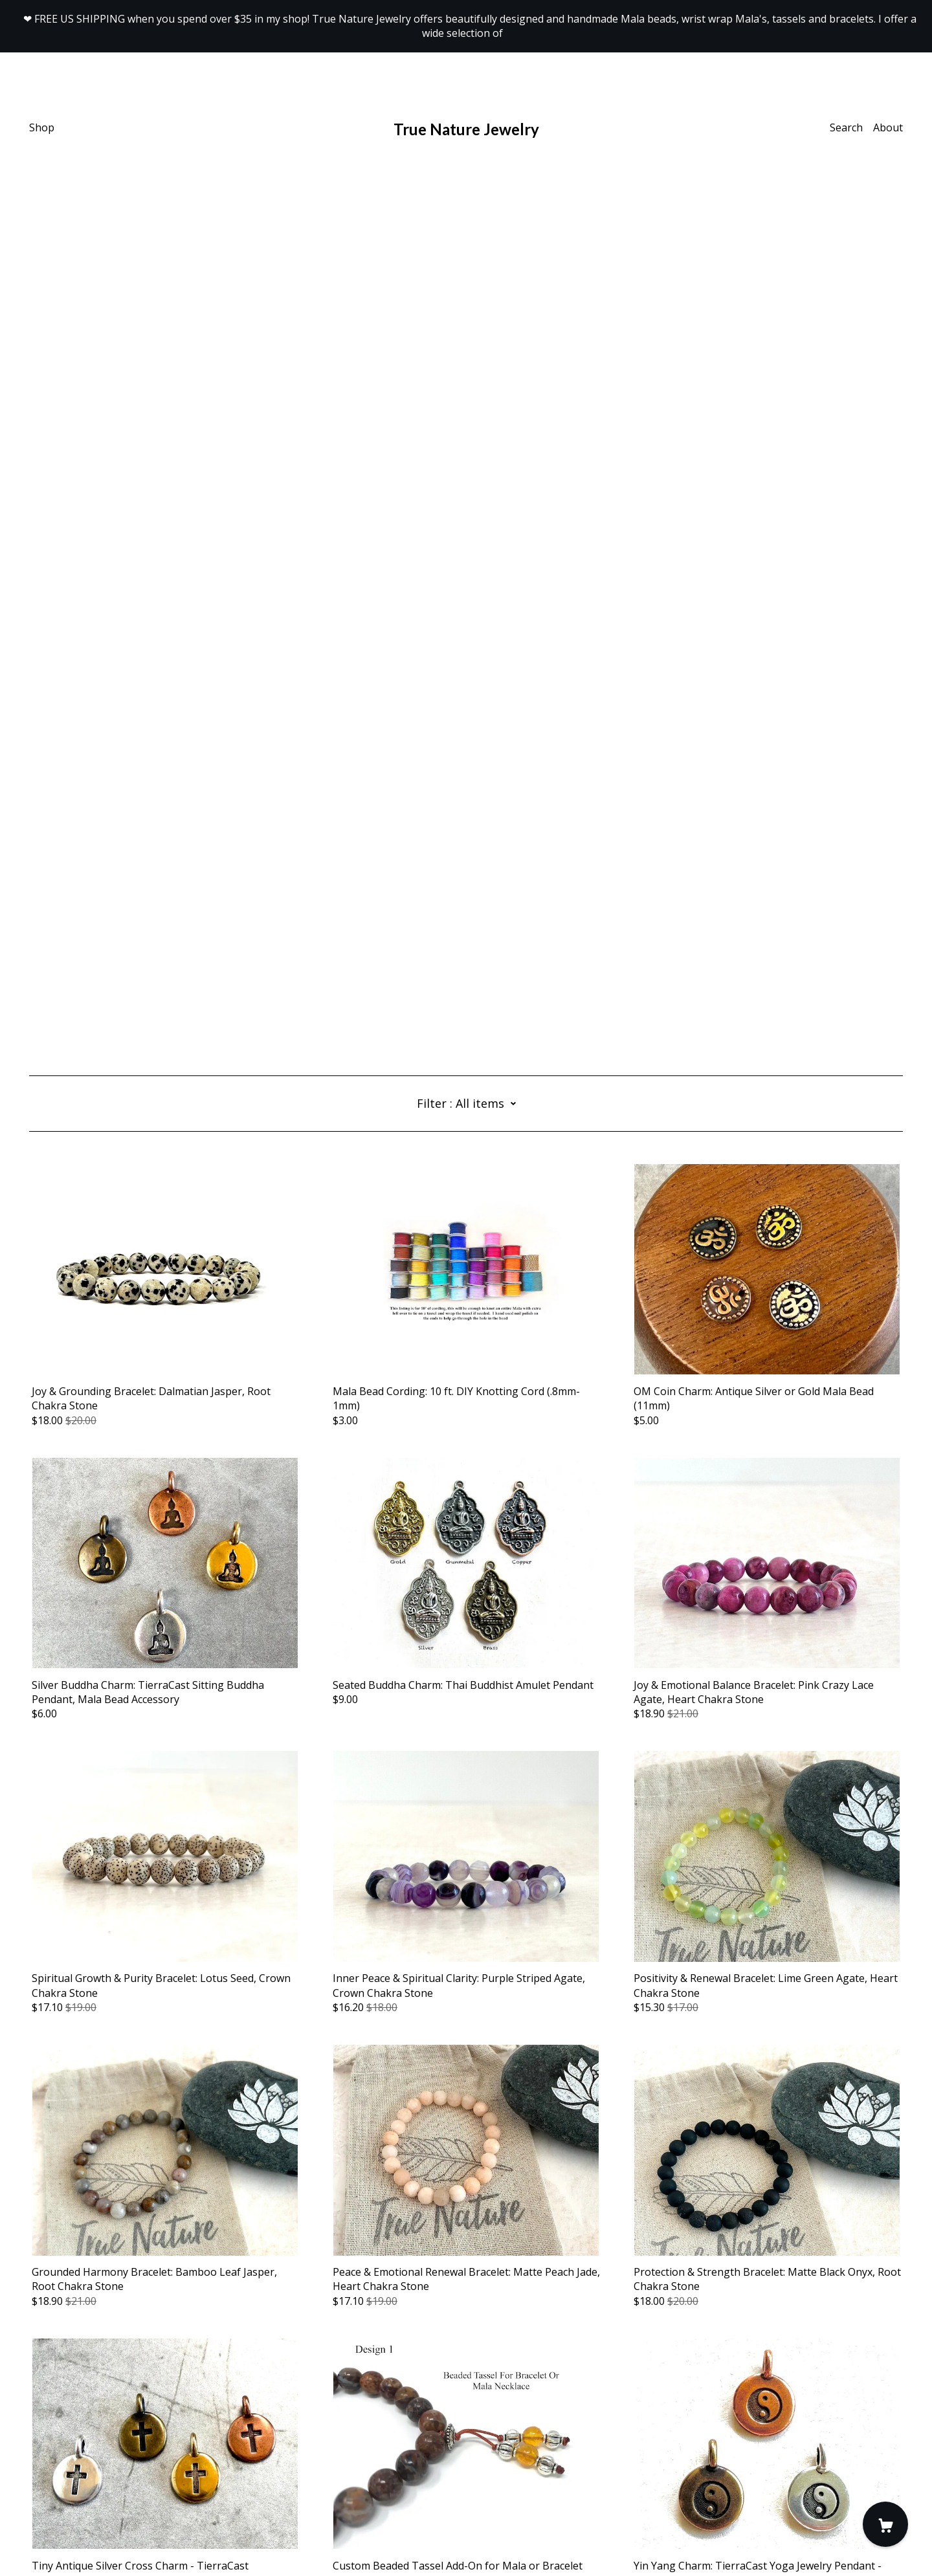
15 (427, 2403)
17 (472, 2403)
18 (495, 2403)
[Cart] (885, 2524)
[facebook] (34, 2468)
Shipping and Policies (80, 2504)
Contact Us (55, 2490)
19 (517, 2403)
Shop (41, 127)
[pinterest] (72, 2468)
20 (539, 2403)
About (888, 127)
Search (846, 127)
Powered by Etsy (69, 2540)
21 (561, 2403)
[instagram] (53, 2468)
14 (404, 2403)
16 (449, 2403)
